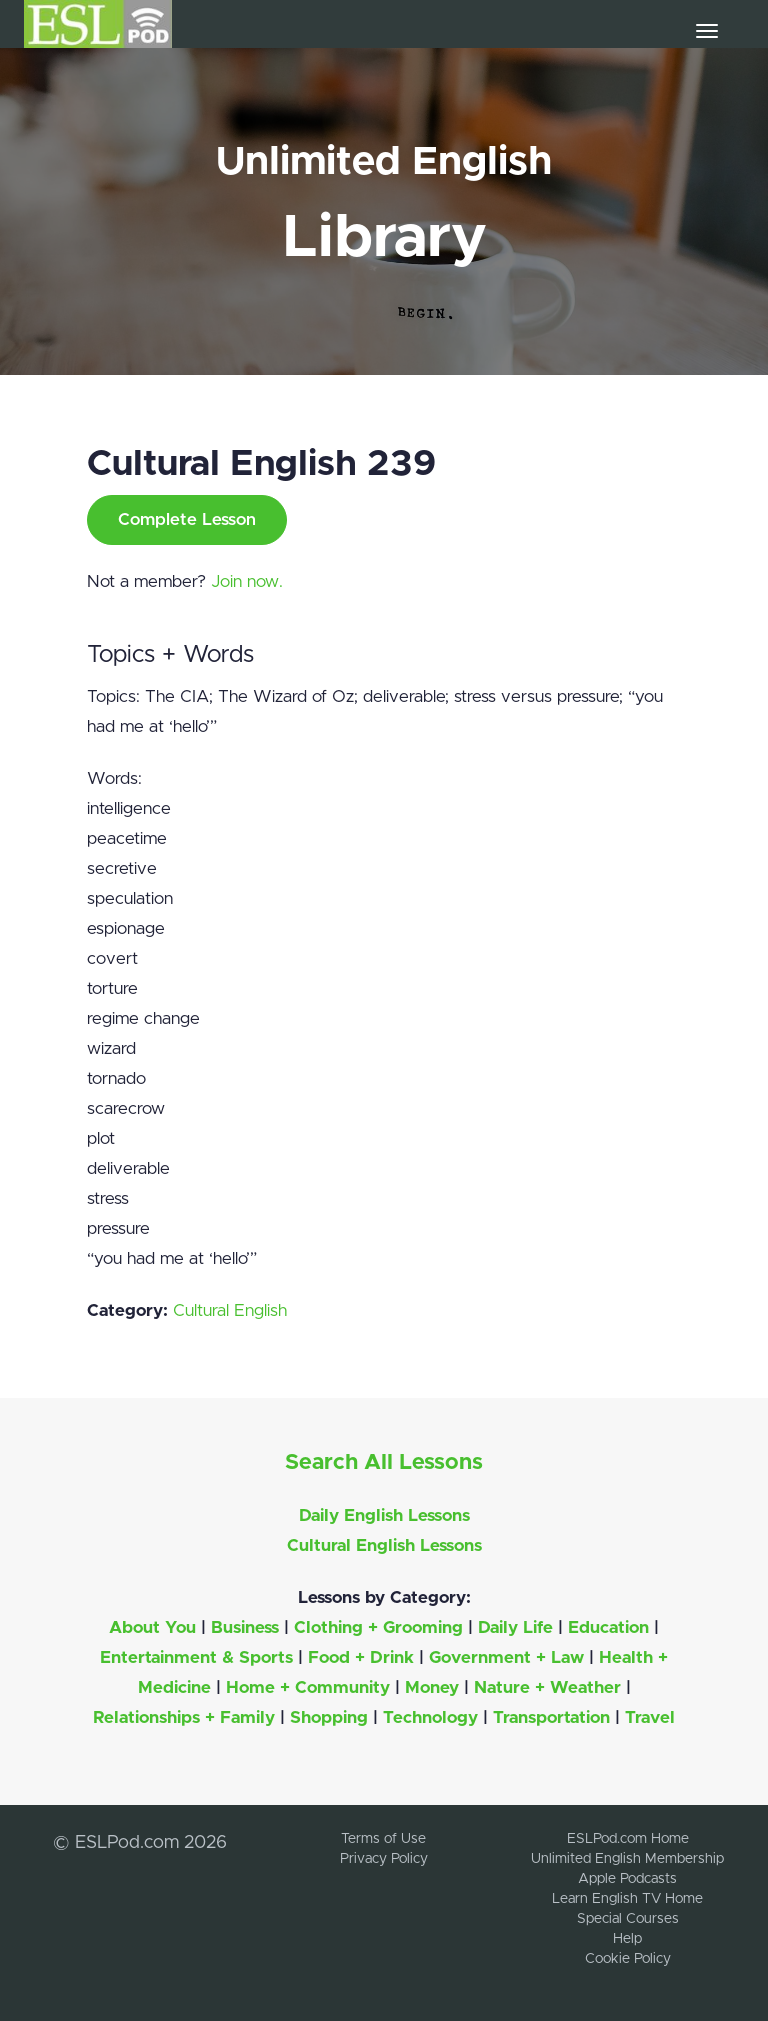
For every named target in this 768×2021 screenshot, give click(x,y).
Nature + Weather (547, 1687)
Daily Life (515, 1627)
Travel (650, 1717)
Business (245, 1627)
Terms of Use (383, 1839)
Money (432, 1687)
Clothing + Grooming (378, 1627)
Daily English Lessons (384, 1515)
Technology (430, 1717)
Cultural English (230, 1310)
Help (627, 1939)
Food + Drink (361, 1657)
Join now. (247, 581)
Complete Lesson (187, 519)
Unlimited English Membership (627, 1859)
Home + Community (308, 1687)
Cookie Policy (628, 1959)
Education (608, 1627)
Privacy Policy (384, 1859)
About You (152, 1627)
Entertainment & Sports (196, 1657)
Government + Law (506, 1657)
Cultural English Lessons (384, 1545)
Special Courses (628, 1919)
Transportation (551, 1717)
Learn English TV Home (627, 1899)
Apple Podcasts (627, 1879)
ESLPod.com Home (628, 1839)
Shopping (329, 1717)
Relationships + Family (184, 1717)
